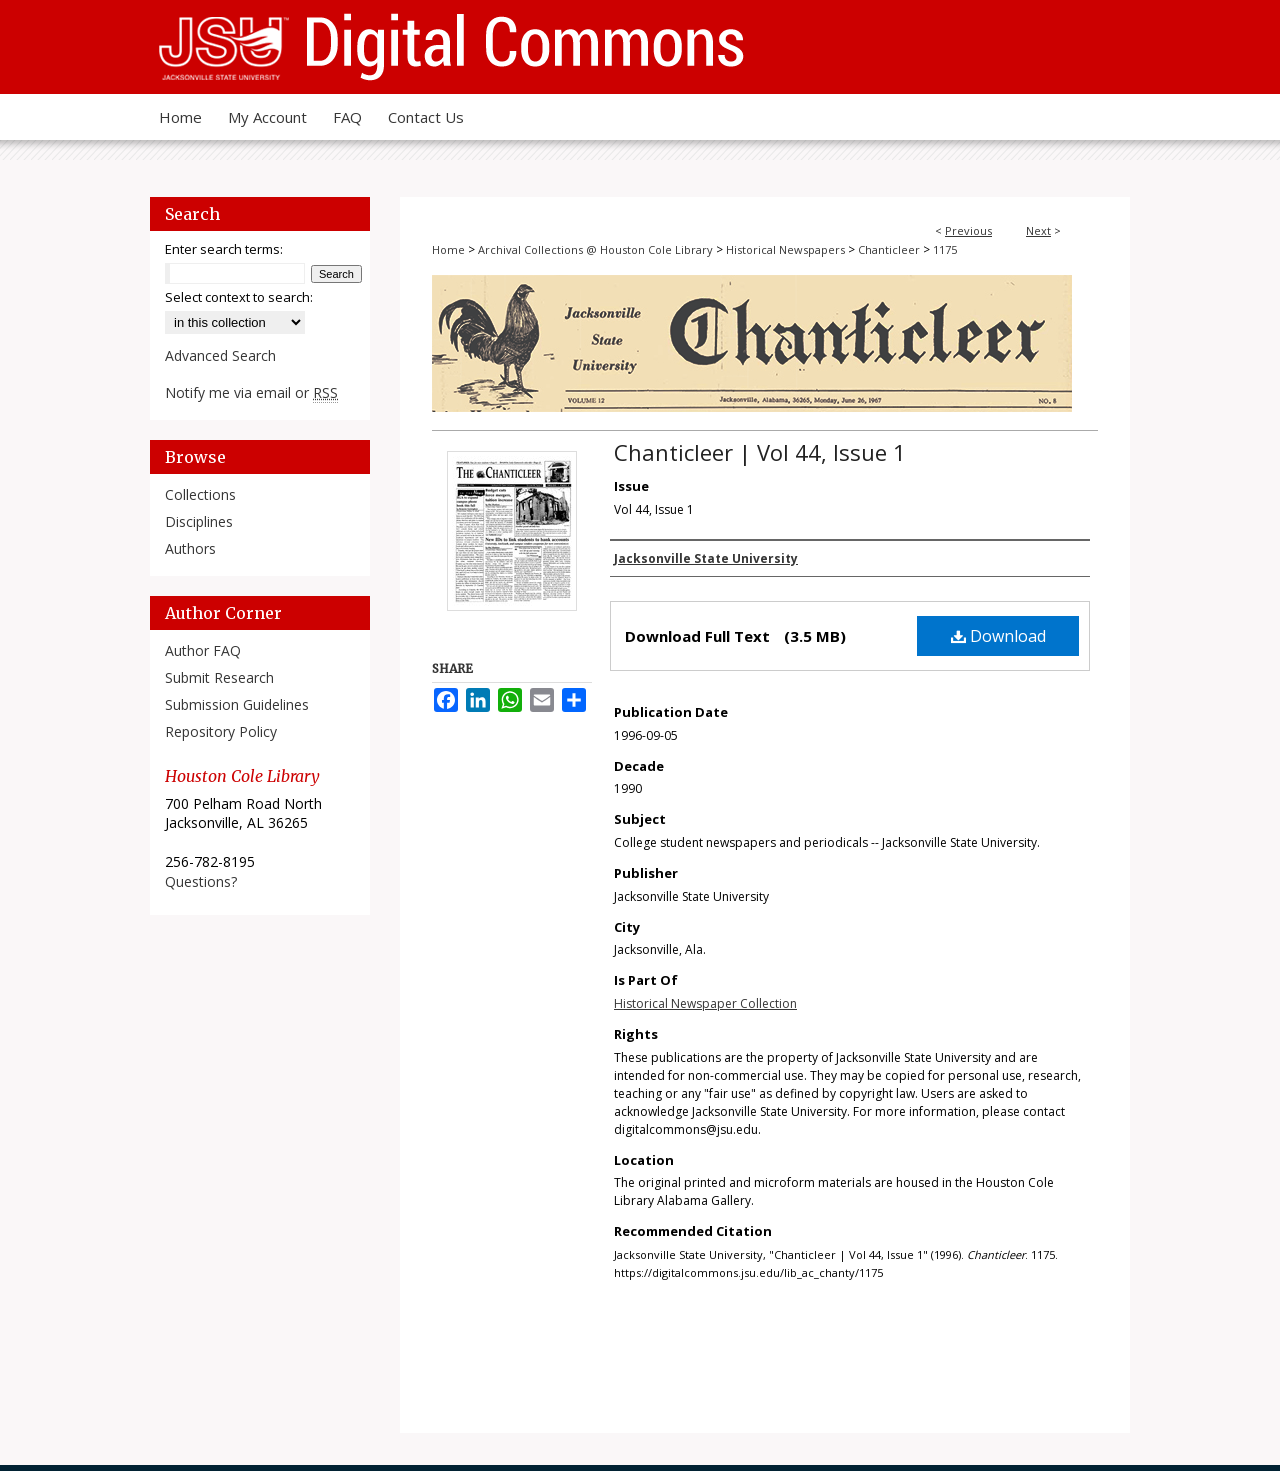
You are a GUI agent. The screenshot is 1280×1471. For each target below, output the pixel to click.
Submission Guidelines (237, 704)
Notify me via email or (251, 392)
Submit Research (219, 677)
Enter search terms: (224, 249)
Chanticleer (889, 249)
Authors (190, 548)
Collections (200, 494)
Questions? (201, 881)
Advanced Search (220, 355)
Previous (968, 230)
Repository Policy (221, 731)
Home (448, 249)
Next (1038, 230)
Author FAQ (203, 650)
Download (998, 636)
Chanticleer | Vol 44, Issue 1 (760, 452)
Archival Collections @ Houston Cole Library (595, 249)
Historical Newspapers (785, 249)
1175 (945, 249)
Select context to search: (239, 297)
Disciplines (199, 521)
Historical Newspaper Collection (705, 1003)
